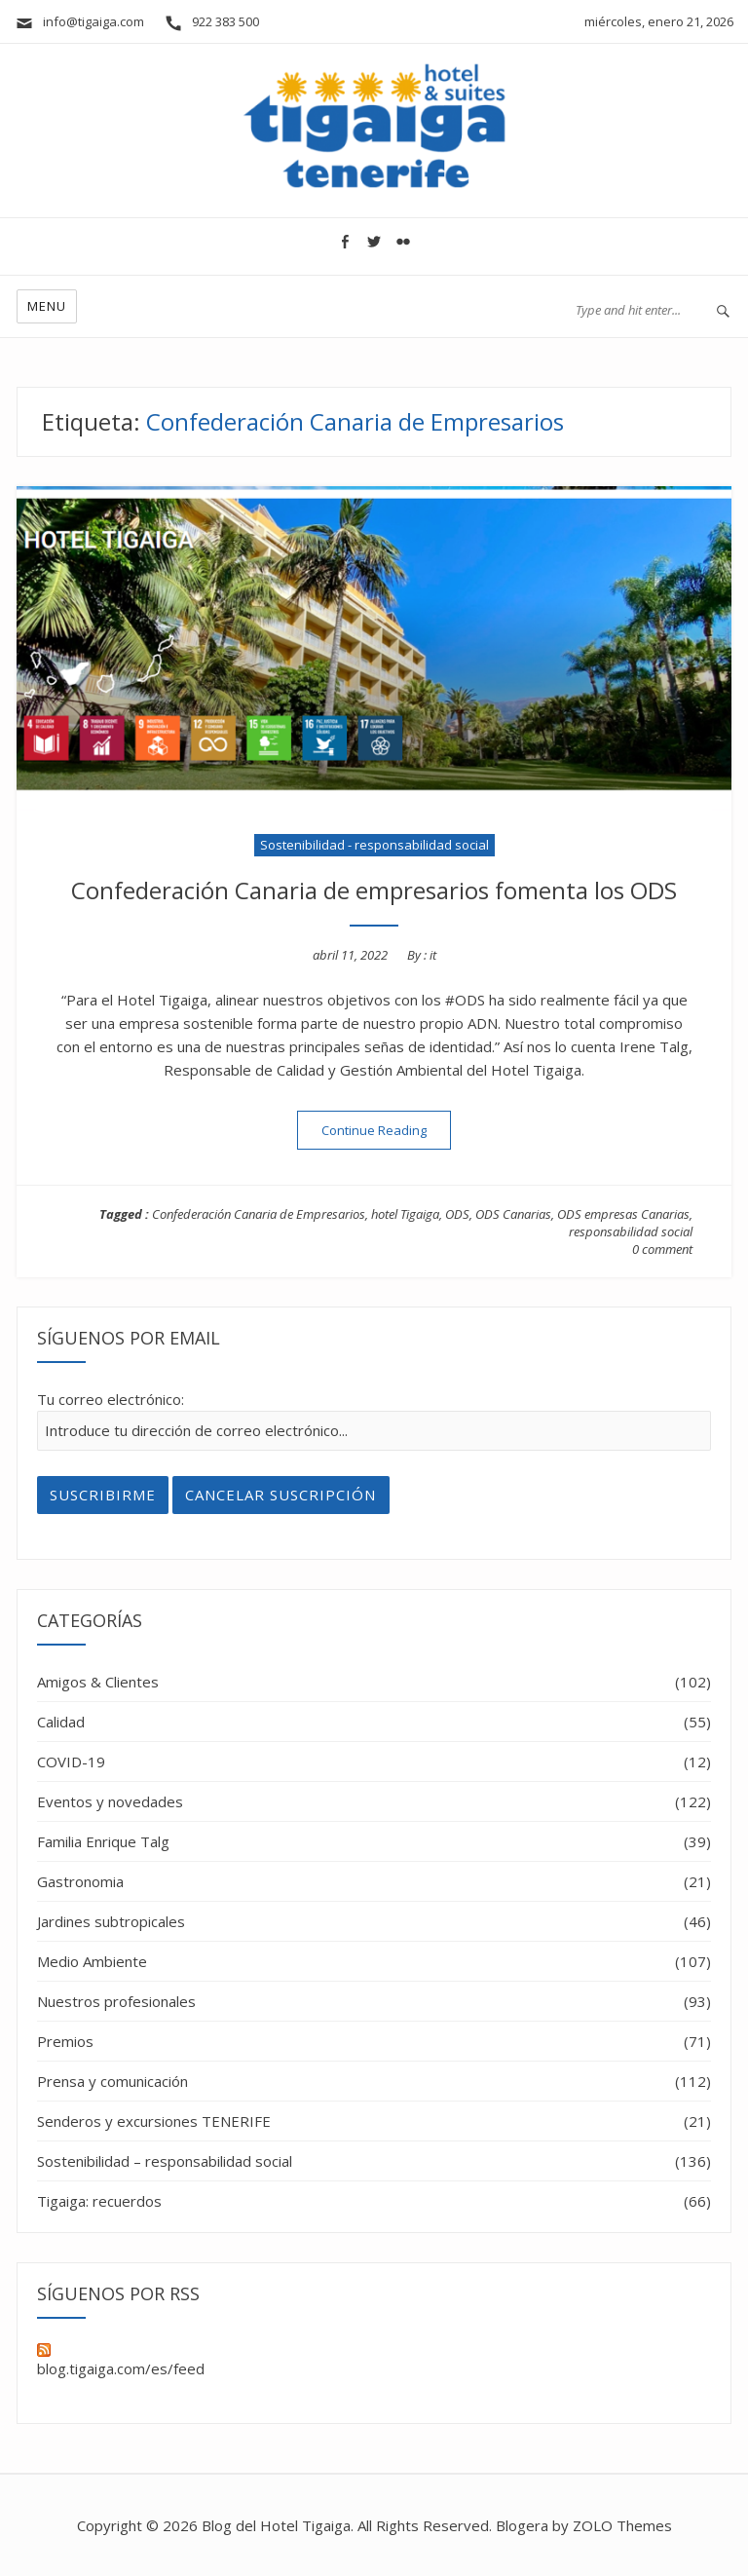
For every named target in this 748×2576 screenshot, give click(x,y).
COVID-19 (71, 1761)
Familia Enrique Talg (103, 1841)
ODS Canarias (513, 1214)
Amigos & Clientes (98, 1681)
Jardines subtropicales (111, 1921)
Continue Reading (386, 1129)
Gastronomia (80, 1881)
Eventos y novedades (110, 1801)
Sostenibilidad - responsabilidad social (374, 844)
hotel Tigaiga (405, 1214)
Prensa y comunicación (112, 2081)
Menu (46, 306)
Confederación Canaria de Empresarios (258, 1214)
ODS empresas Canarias (623, 1214)
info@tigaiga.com (79, 21)
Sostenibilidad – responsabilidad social (164, 2161)
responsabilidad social (630, 1231)
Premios (65, 2041)
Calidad (61, 1721)
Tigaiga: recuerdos (99, 2201)
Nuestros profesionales (116, 2001)
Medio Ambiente (92, 1961)
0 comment (662, 1249)
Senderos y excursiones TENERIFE (154, 2121)
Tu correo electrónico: (110, 1399)
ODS (457, 1214)
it (433, 955)
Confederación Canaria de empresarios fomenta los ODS (374, 890)
